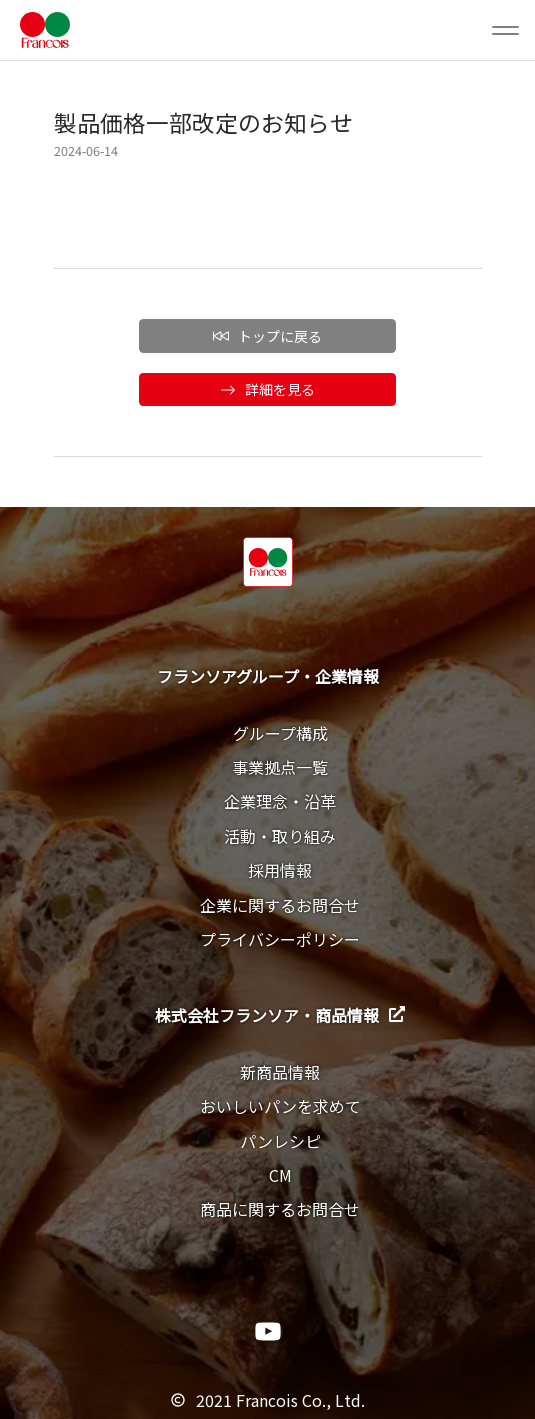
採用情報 (280, 870)
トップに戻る (267, 336)
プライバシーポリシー (280, 939)
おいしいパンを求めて (280, 1106)
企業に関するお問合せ (280, 905)
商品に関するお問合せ (280, 1209)
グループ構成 (280, 733)
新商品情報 (280, 1072)
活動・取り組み (280, 836)
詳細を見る (267, 389)
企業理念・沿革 (280, 801)
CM (280, 1175)
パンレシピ (280, 1141)
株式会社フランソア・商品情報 (280, 1015)
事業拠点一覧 (280, 767)
